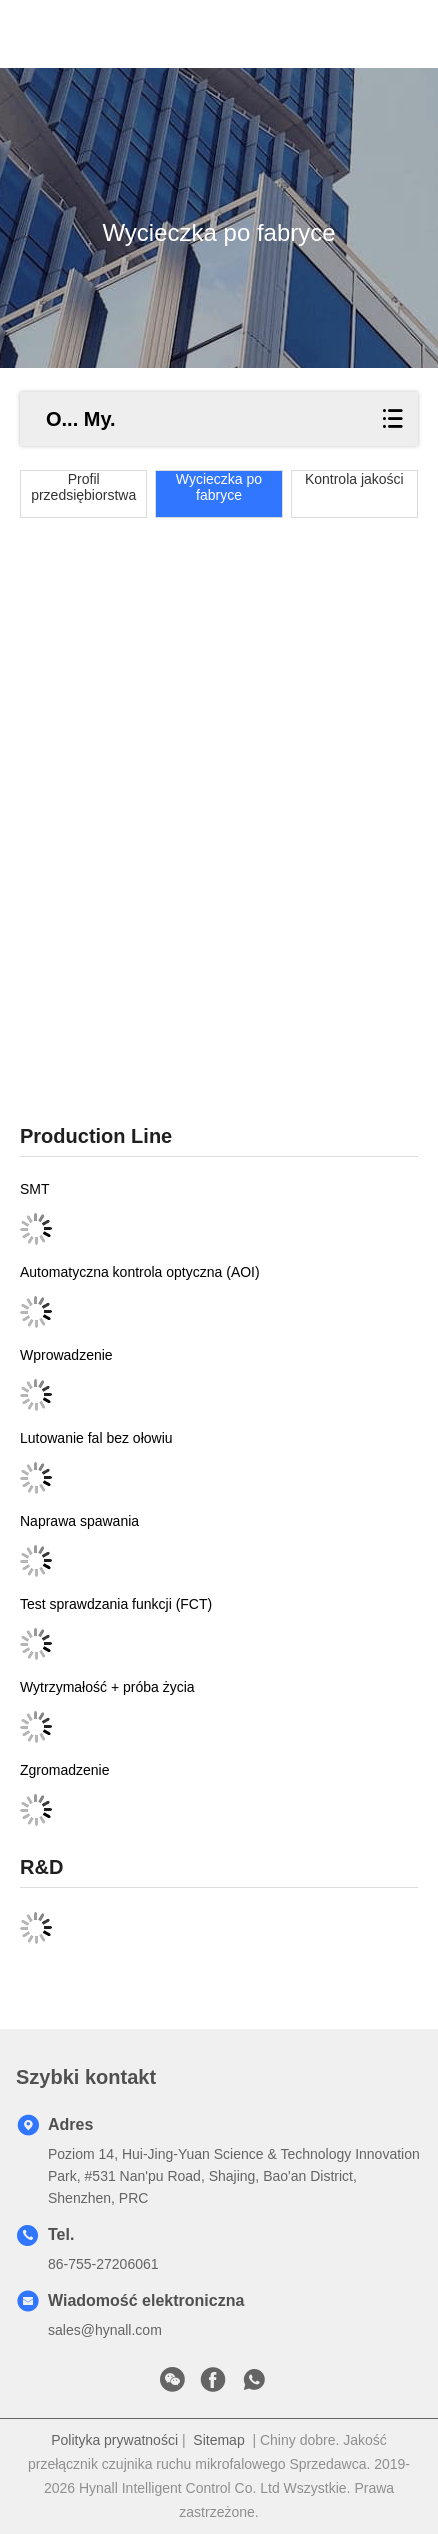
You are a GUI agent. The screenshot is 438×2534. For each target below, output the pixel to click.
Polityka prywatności (114, 2440)
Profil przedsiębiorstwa (83, 487)
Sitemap (218, 2440)
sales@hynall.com (105, 2330)
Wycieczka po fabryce (219, 487)
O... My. (81, 419)
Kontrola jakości (354, 479)
